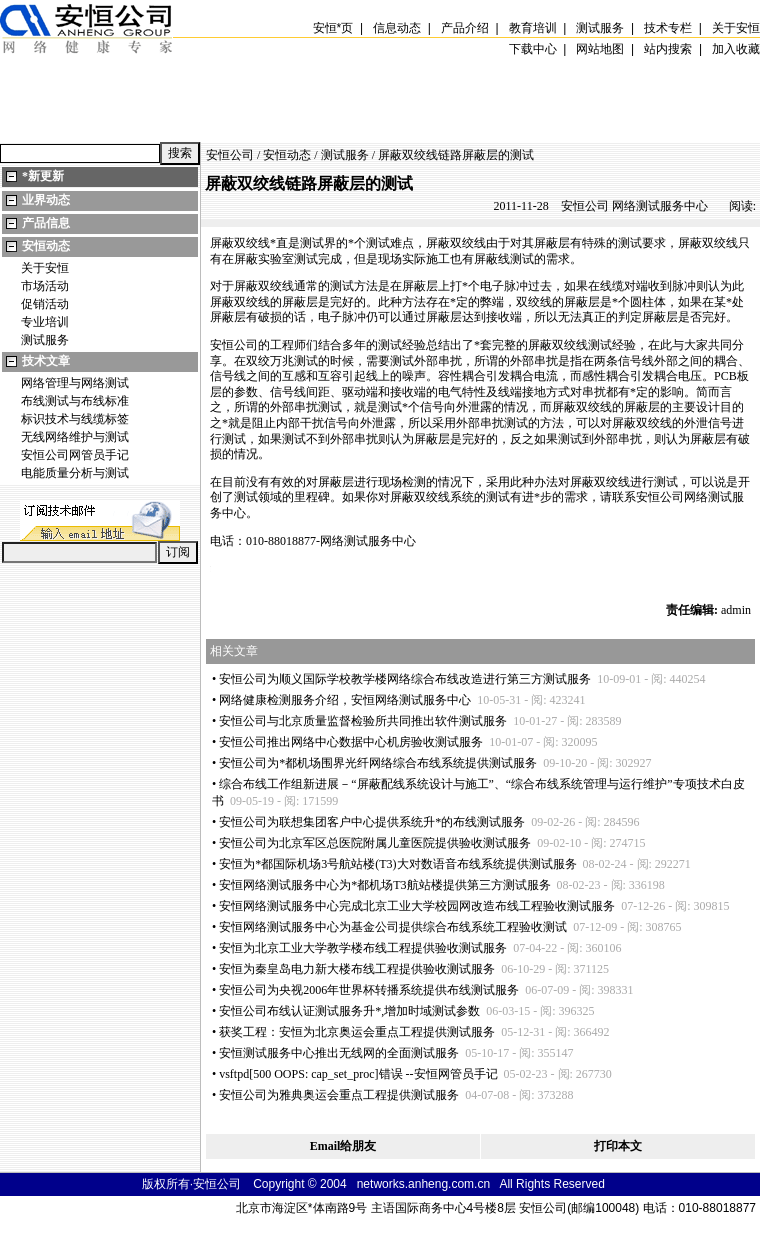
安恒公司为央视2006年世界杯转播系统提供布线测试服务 (369, 990)
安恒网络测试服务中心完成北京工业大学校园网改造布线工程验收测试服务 (417, 906)
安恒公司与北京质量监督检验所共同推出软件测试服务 (363, 721)
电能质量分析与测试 (75, 473)
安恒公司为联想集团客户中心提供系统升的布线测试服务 (372, 822)
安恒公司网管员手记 (75, 455)
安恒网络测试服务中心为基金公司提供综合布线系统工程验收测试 (393, 927)
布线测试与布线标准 (75, 401)
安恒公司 (230, 155)
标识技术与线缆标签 (75, 419)
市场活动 (45, 286)
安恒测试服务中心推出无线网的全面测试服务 (339, 1053)
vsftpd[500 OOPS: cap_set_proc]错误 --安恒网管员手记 (358, 1074)
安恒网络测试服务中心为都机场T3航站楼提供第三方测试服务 (384, 885)
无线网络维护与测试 (75, 437)
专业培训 (45, 322)
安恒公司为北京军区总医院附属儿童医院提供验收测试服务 (375, 843)
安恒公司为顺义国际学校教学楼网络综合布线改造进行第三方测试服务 (405, 679)
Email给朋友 (343, 1146)
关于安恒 (45, 268)
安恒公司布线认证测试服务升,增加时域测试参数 (349, 1011)
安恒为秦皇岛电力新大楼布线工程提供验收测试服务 (357, 969)
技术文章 (46, 361)
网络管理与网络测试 (75, 383)
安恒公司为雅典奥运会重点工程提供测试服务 (339, 1095)
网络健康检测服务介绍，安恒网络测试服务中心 (345, 700)
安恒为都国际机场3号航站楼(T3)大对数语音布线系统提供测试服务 (397, 864)
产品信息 (46, 223)
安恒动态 (46, 246)
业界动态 (46, 200)
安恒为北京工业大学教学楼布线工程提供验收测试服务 (363, 948)
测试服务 (45, 340)
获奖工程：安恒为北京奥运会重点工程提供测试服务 (357, 1032)
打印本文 (618, 1146)
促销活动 (45, 304)
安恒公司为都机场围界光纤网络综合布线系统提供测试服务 (378, 763)
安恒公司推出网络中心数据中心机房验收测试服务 (351, 742)
